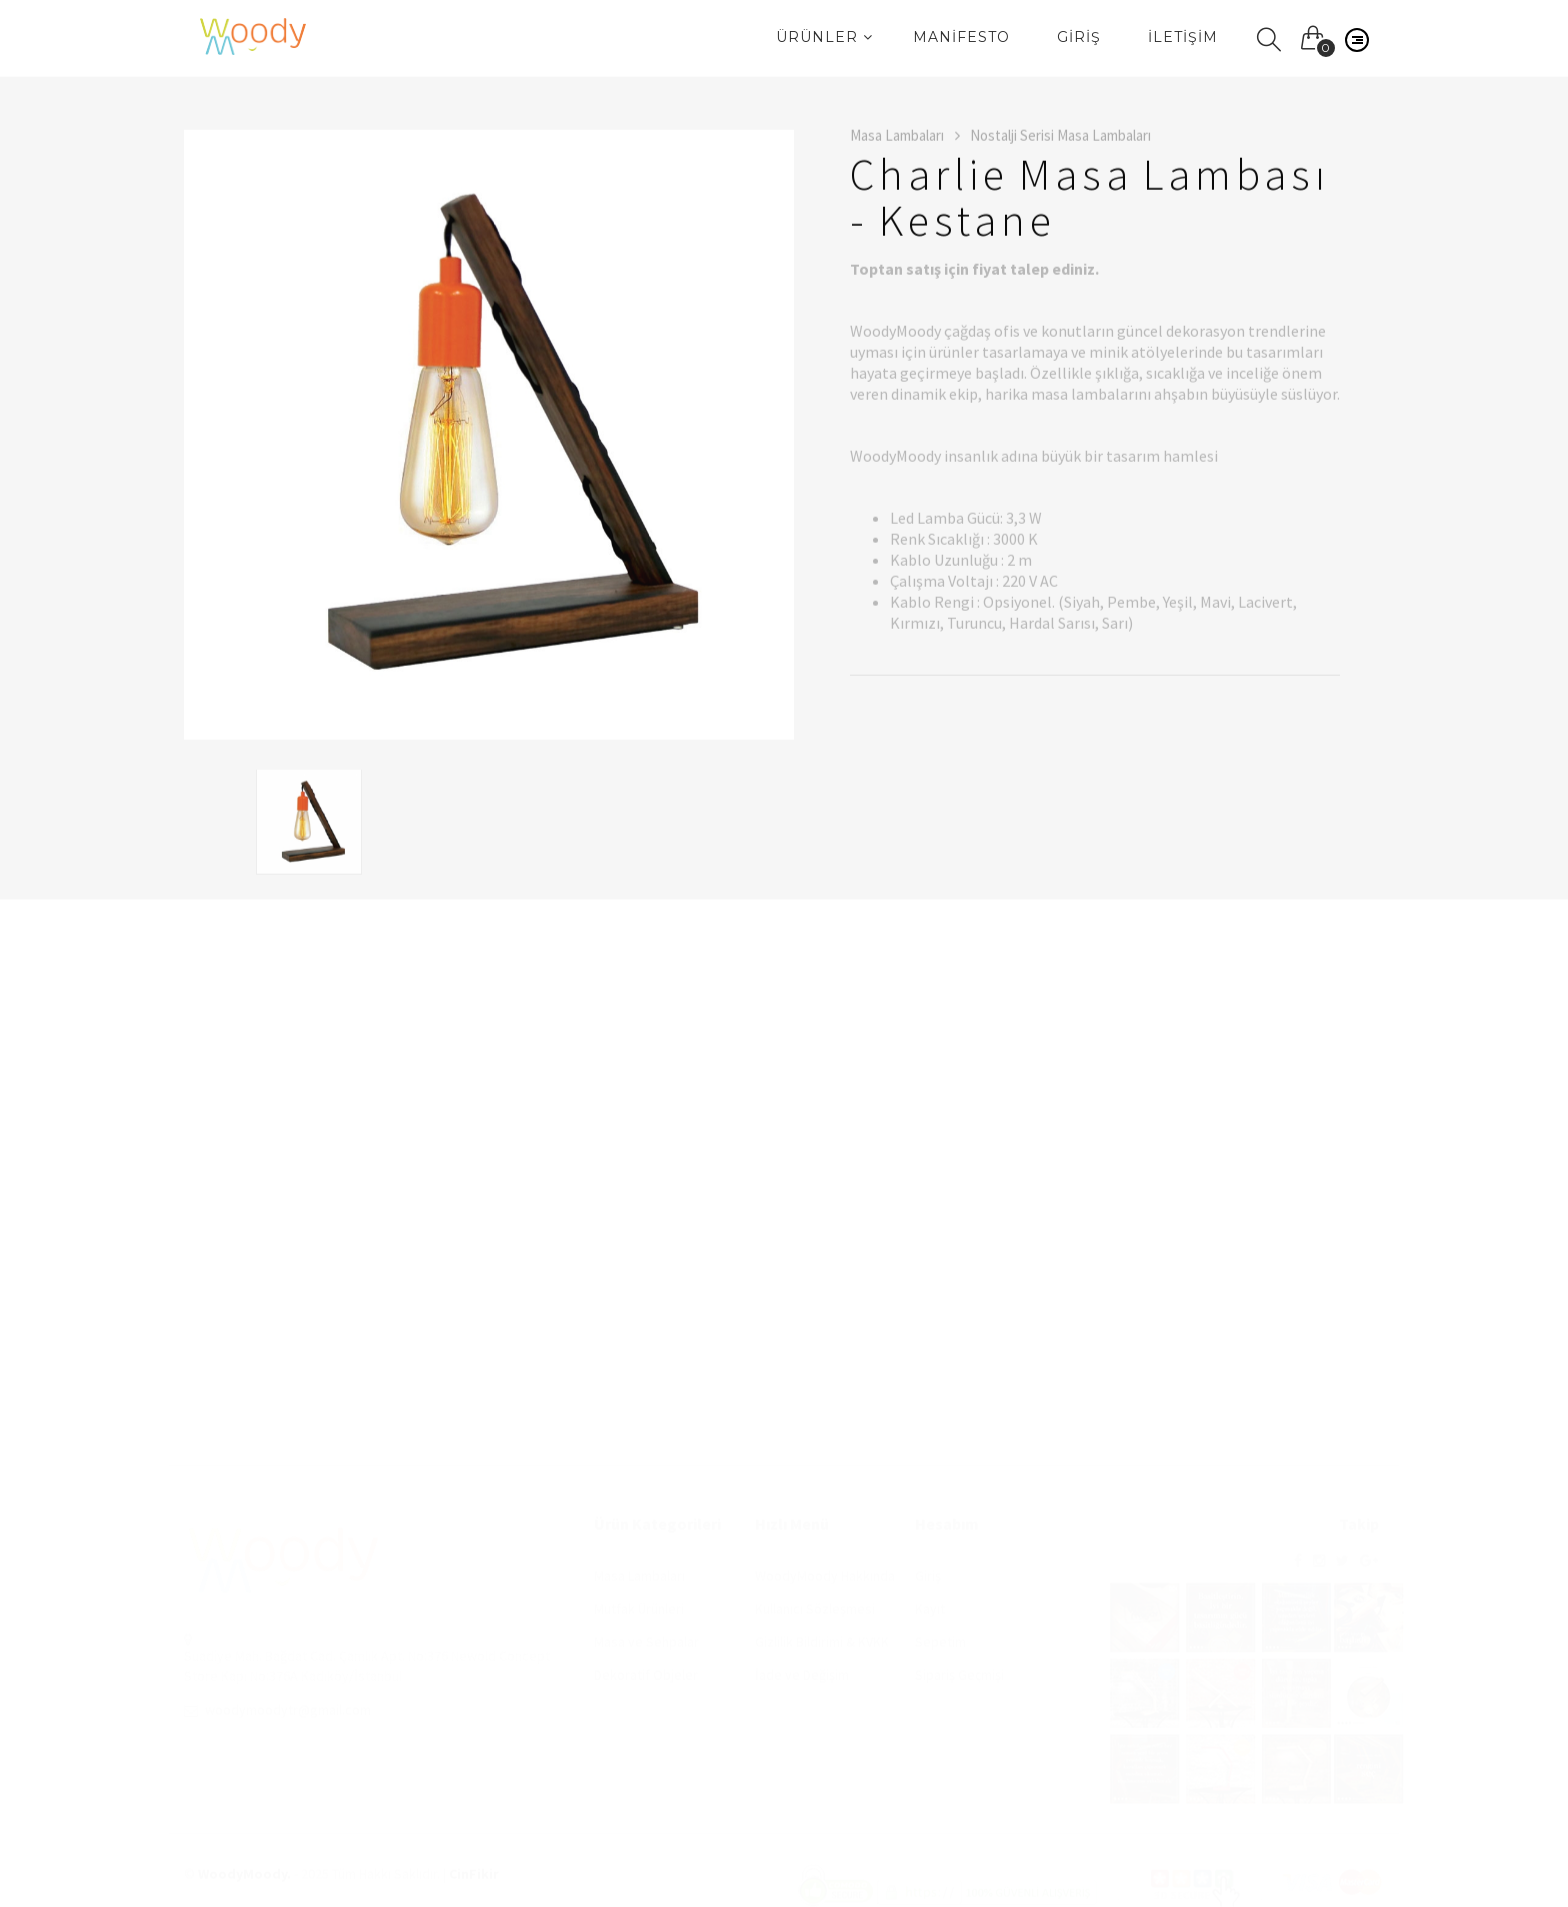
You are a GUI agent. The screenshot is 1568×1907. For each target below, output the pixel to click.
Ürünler (824, 37)
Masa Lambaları (905, 137)
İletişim (1183, 37)
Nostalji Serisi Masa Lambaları (1060, 137)
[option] (489, 437)
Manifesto (961, 37)
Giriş (1079, 37)
